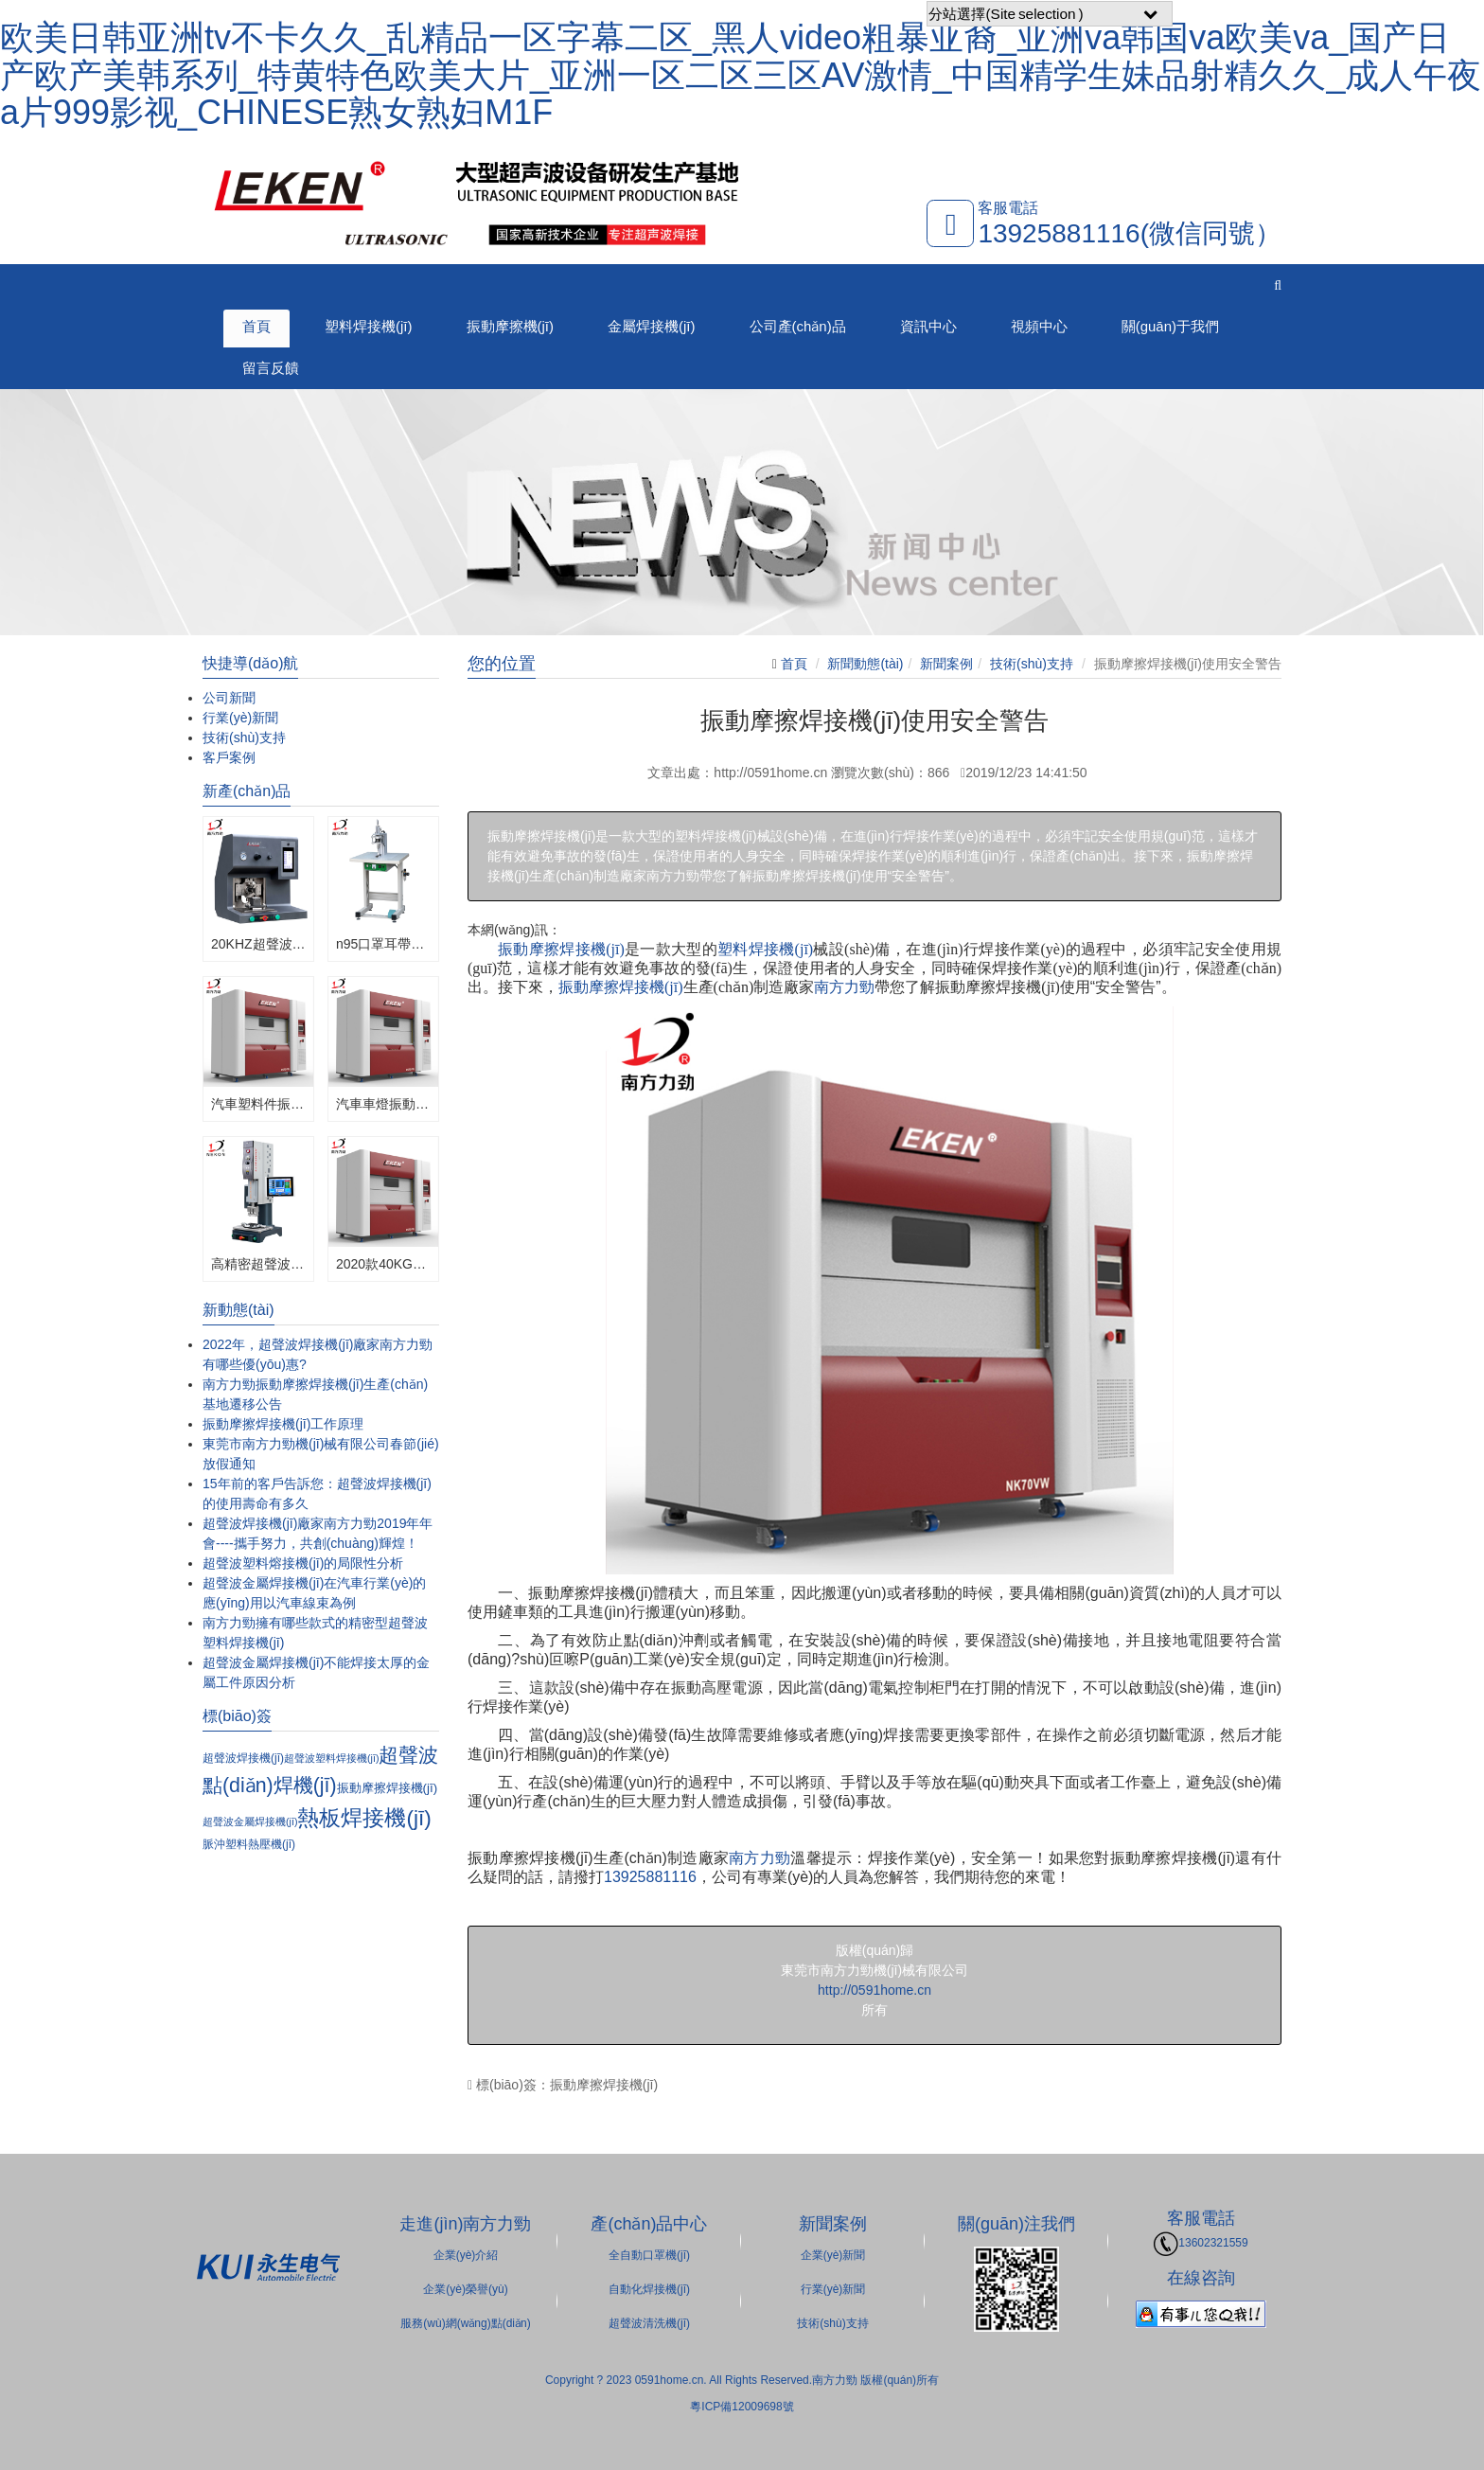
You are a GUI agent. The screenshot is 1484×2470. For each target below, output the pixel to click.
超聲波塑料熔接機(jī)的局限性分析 (303, 1563)
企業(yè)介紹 (466, 2255)
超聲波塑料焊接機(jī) (331, 1758)
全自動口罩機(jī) (649, 2255)
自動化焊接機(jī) (649, 2289)
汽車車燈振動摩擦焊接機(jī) (383, 1103)
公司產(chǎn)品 (798, 326)
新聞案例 (946, 663)
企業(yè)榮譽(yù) (465, 2289)
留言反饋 (270, 368)
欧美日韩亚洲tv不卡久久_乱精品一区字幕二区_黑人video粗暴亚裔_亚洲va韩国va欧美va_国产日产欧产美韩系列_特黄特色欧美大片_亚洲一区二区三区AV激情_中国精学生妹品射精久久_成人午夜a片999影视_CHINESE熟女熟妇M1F (740, 75)
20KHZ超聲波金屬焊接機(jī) (258, 943)
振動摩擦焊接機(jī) (561, 949)
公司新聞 (229, 697)
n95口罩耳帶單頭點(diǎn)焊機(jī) (383, 943)
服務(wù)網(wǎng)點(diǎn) (465, 2323)
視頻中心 (1039, 326)
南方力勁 (844, 987)
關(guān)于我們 (1170, 326)
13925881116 (650, 1877)
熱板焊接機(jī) (364, 1817)
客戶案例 (229, 757)
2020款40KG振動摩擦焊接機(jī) (383, 1263)
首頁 (256, 326)
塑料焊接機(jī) (369, 326)
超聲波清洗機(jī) (649, 2323)
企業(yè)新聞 (833, 2255)
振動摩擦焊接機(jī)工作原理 (283, 1423)
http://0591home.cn (874, 1990)
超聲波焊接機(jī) (243, 1758)
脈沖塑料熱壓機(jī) (249, 1844)
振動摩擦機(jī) (511, 326)
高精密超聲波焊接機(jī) (258, 1263)
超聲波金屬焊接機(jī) (250, 1821)
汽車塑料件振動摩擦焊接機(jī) (258, 1103)
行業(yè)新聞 (240, 717)
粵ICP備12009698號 (741, 2406)
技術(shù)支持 (1031, 663)
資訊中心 (928, 326)
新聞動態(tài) (865, 663)
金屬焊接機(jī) (652, 326)
